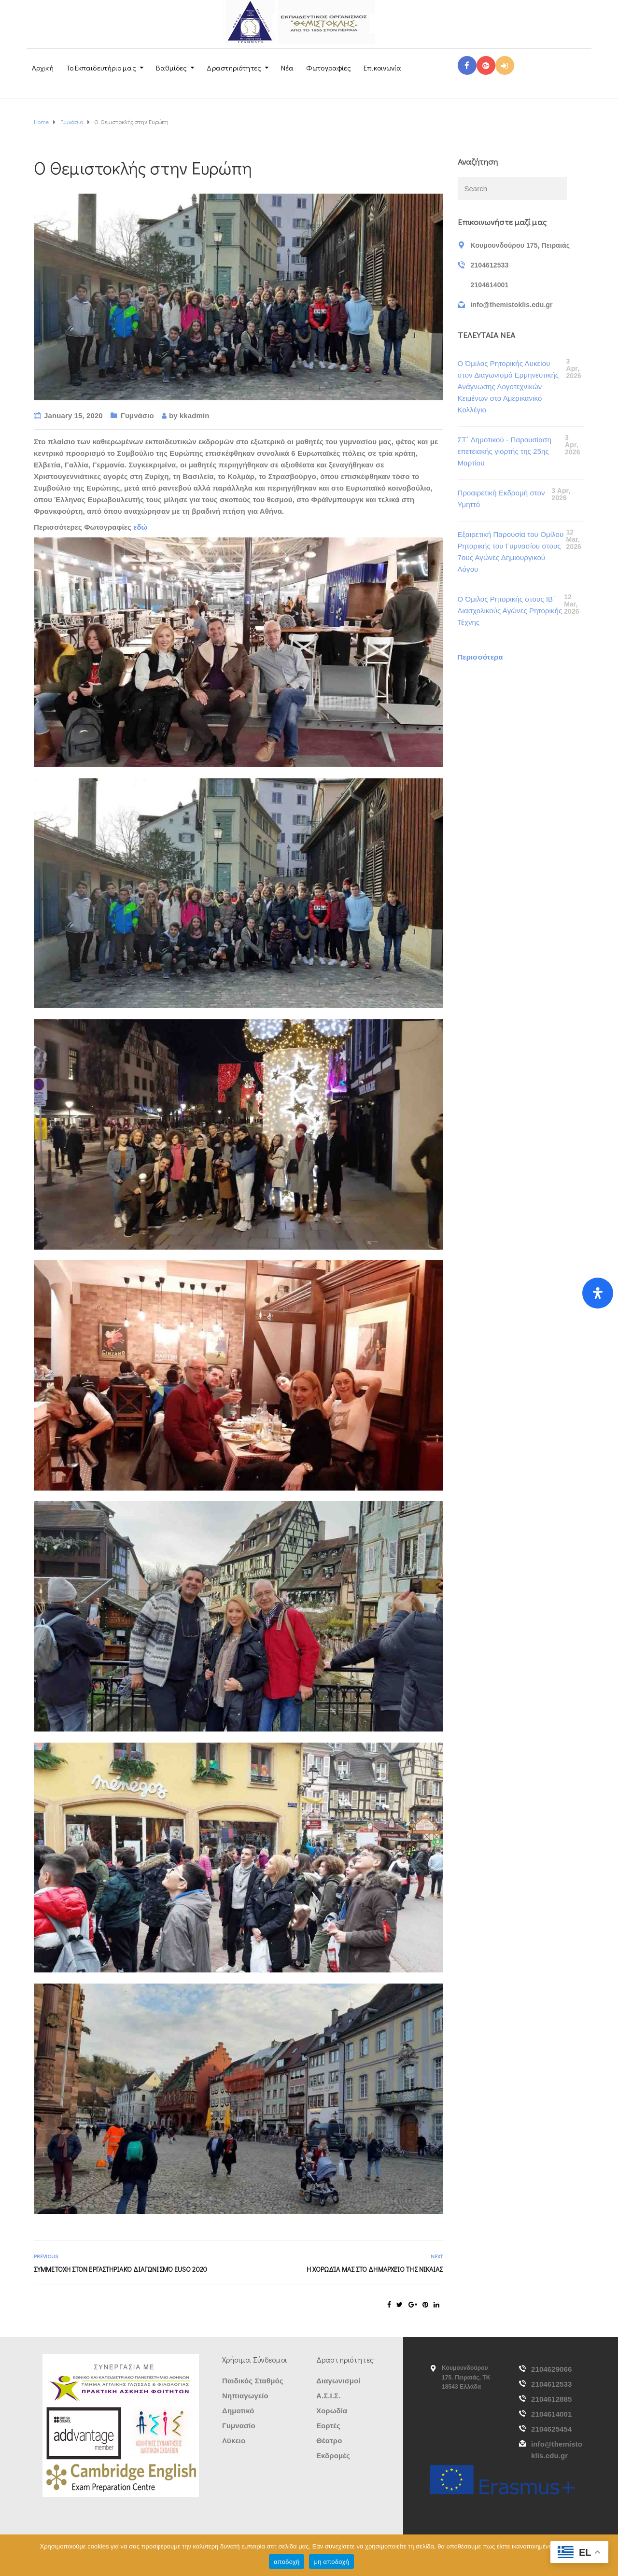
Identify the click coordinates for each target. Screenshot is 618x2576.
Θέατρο (329, 2440)
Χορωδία (331, 2411)
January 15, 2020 (73, 415)
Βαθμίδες (171, 67)
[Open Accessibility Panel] (597, 1293)
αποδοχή (286, 2561)
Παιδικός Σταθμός (252, 2381)
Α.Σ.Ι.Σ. (328, 2396)
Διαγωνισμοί (338, 2381)
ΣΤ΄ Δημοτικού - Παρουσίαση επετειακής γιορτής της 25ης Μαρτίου (504, 451)
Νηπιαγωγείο (245, 2396)
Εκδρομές (333, 2455)
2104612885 (551, 2399)
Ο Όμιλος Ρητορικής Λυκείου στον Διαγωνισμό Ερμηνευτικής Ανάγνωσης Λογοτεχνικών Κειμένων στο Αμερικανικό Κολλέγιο (508, 386)
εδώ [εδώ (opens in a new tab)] (140, 527)
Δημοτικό (238, 2411)
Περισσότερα (480, 657)
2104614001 (551, 2414)
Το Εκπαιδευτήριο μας (101, 67)
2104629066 (551, 2369)
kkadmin (195, 415)
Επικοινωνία (382, 67)
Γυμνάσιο (137, 415)
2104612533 (551, 2384)
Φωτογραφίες (328, 67)
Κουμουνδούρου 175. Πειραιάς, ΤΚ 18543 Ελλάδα (466, 2377)
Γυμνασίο (238, 2425)
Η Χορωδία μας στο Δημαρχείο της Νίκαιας (375, 2269)
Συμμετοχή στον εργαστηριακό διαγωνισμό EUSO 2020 (120, 2269)
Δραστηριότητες (234, 67)
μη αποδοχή (331, 2561)
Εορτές (328, 2425)
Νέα (287, 67)
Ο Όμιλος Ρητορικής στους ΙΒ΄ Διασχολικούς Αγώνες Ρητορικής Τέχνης (510, 610)
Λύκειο (233, 2440)
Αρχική (43, 67)
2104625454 (551, 2429)
